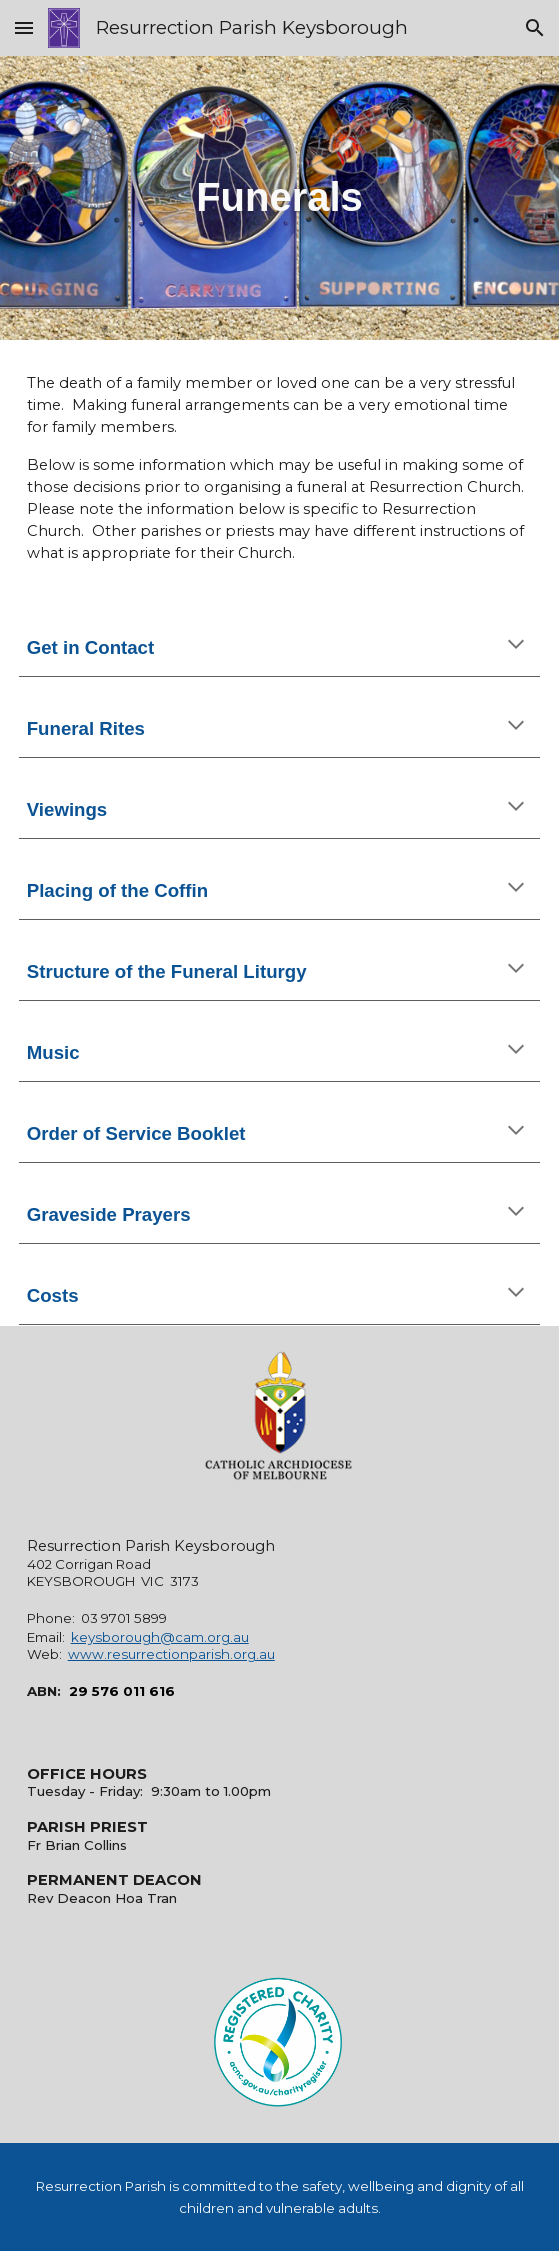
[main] (280, 197)
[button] (24, 27)
